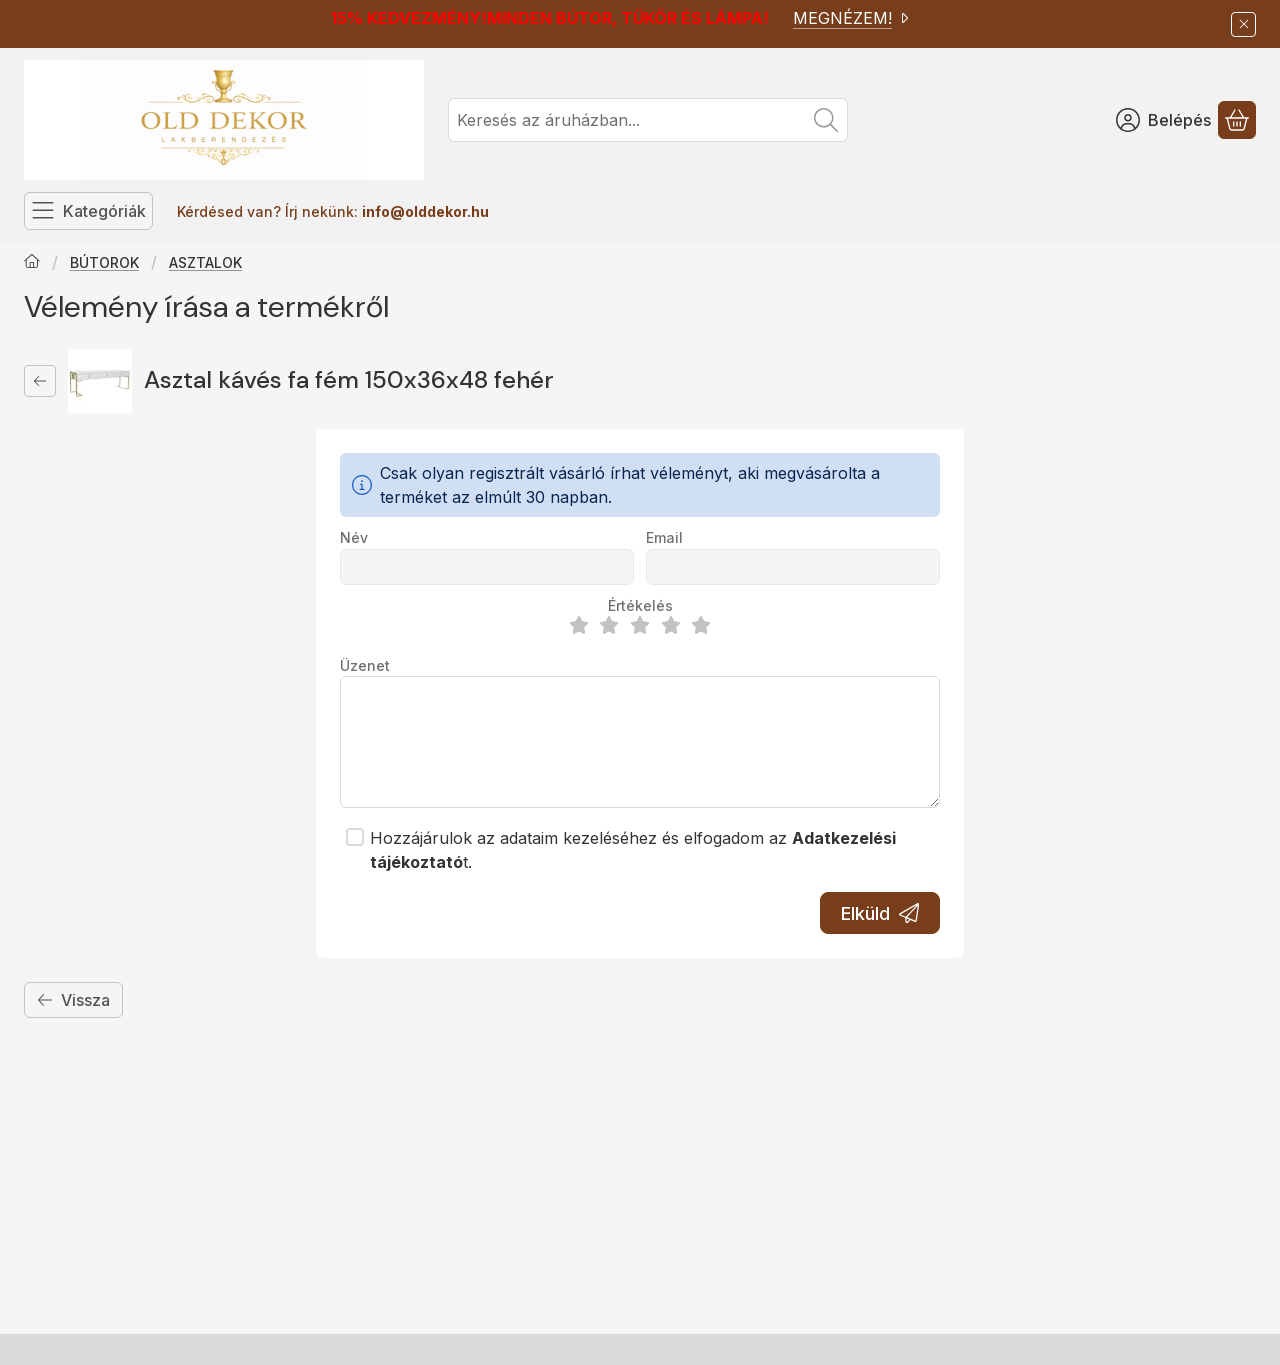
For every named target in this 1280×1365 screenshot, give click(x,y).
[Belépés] (1163, 120)
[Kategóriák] (88, 211)
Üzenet (365, 665)
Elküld (880, 913)
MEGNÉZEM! (852, 18)
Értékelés (640, 605)
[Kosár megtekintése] (1237, 120)
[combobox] (648, 120)
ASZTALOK (205, 262)
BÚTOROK (104, 262)
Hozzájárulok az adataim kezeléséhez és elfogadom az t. (633, 850)
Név (354, 537)
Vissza (73, 1000)
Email (664, 537)
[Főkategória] (32, 263)
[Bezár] (1243, 24)
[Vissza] (40, 381)
